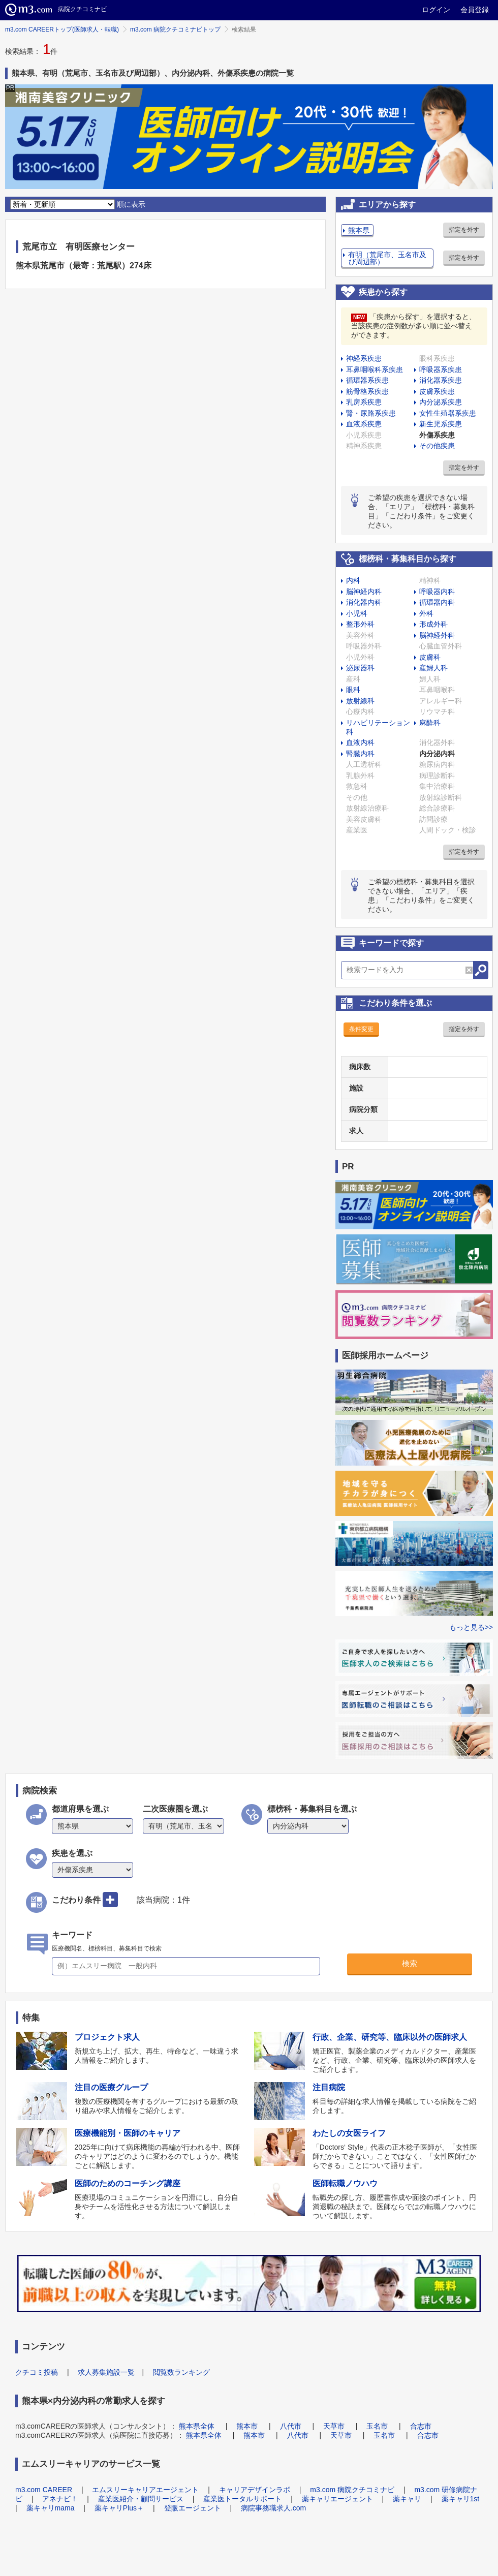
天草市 (334, 2426)
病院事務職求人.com (273, 2508)
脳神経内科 (364, 591)
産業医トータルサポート (242, 2499)
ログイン (436, 10)
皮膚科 (430, 657)
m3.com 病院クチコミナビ (352, 2490)
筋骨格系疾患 (367, 391)
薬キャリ (407, 2499)
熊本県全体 (196, 2426)
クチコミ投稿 (36, 2372)
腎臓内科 (360, 754)
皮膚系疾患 (437, 391)
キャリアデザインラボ (254, 2490)
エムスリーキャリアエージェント (145, 2490)
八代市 (290, 2426)
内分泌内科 (437, 754)
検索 (409, 1963)
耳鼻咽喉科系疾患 (374, 369)
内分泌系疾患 (440, 402)
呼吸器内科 (437, 591)
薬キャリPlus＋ (119, 2508)
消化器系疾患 (440, 380)
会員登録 (474, 10)
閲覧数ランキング (181, 2372)
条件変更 (361, 1029)
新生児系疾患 (440, 424)
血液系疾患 (364, 424)
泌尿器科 (360, 668)
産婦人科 (433, 668)
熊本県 (358, 230)
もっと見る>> (471, 1627)
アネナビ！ (60, 2499)
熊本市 (247, 2426)
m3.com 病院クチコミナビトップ (175, 29)
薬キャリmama (50, 2508)
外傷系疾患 (437, 435)
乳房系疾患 (364, 402)
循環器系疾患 (367, 380)
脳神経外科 (437, 635)
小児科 (356, 613)
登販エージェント (192, 2508)
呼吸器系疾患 (440, 369)
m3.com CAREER (43, 2490)
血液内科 (360, 742)
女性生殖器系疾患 (447, 413)
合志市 (420, 2426)
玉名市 (377, 2426)
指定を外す (464, 229)
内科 (353, 580)
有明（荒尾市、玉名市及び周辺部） (387, 258)
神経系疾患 (364, 358)
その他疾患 (437, 446)
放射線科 (360, 701)
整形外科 (360, 624)
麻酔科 (430, 723)
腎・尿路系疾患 (371, 413)
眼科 (353, 690)
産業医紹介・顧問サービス (140, 2499)
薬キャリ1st (461, 2499)
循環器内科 (437, 602)
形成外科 (433, 624)
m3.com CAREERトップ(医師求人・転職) (62, 29)
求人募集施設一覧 (106, 2372)
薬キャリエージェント (337, 2499)
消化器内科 (364, 602)
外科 (426, 613)
